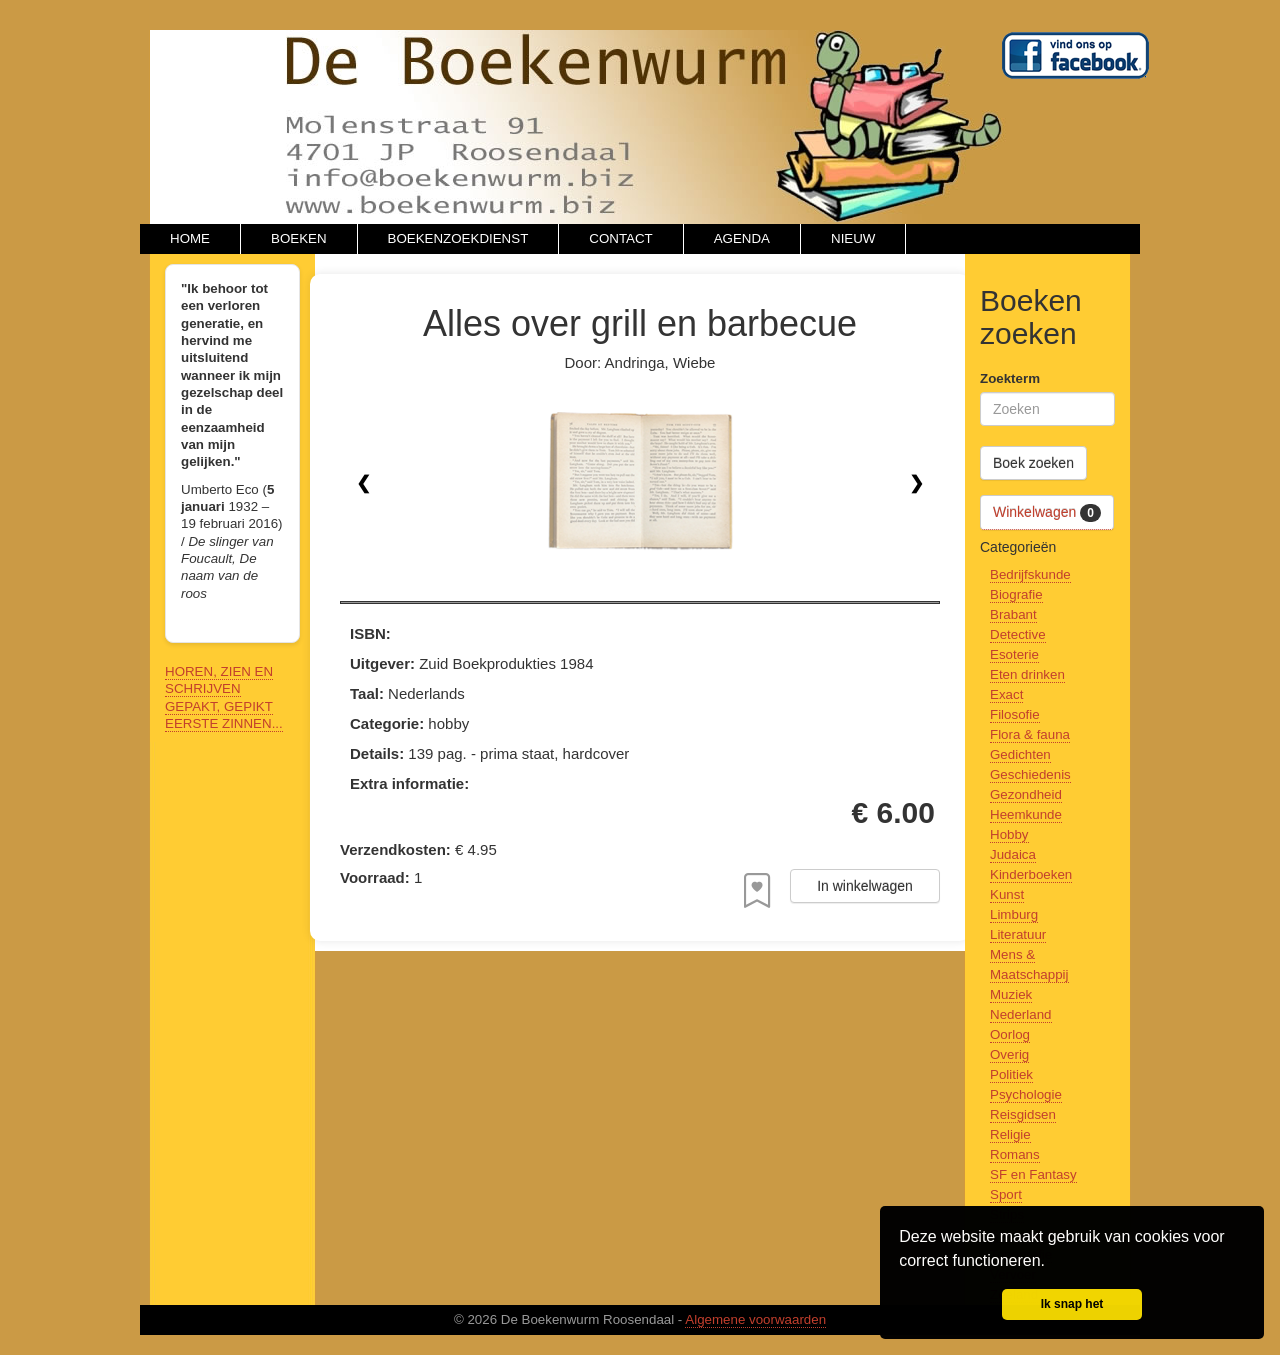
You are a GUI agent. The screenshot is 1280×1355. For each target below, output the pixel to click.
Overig (1009, 1054)
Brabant (1013, 614)
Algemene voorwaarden (755, 1319)
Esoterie (1014, 654)
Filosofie (1015, 714)
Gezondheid (1026, 794)
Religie (1010, 1134)
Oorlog (1010, 1034)
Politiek (1011, 1074)
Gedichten (1020, 754)
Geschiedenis (1030, 774)
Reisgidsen (1023, 1114)
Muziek (1011, 994)
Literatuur (1018, 934)
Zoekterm (1010, 378)
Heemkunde (1026, 814)
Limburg (1014, 914)
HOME (190, 238)
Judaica (1013, 854)
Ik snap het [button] (1072, 1304)
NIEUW (853, 238)
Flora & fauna (1030, 734)
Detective (1018, 634)
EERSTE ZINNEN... (224, 723)
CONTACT (620, 238)
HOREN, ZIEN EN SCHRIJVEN (219, 680)
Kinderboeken (1031, 874)
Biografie (1016, 594)
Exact (1006, 694)
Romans (1015, 1154)
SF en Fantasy (1033, 1174)
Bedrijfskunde (1030, 574)
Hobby (1009, 834)
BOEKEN (299, 238)
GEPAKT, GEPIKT (219, 706)
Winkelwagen (1047, 513)
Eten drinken (1027, 674)
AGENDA (742, 238)
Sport (1006, 1194)
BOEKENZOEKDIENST (458, 238)
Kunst (1007, 894)
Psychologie (1026, 1094)
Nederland (1021, 1014)
